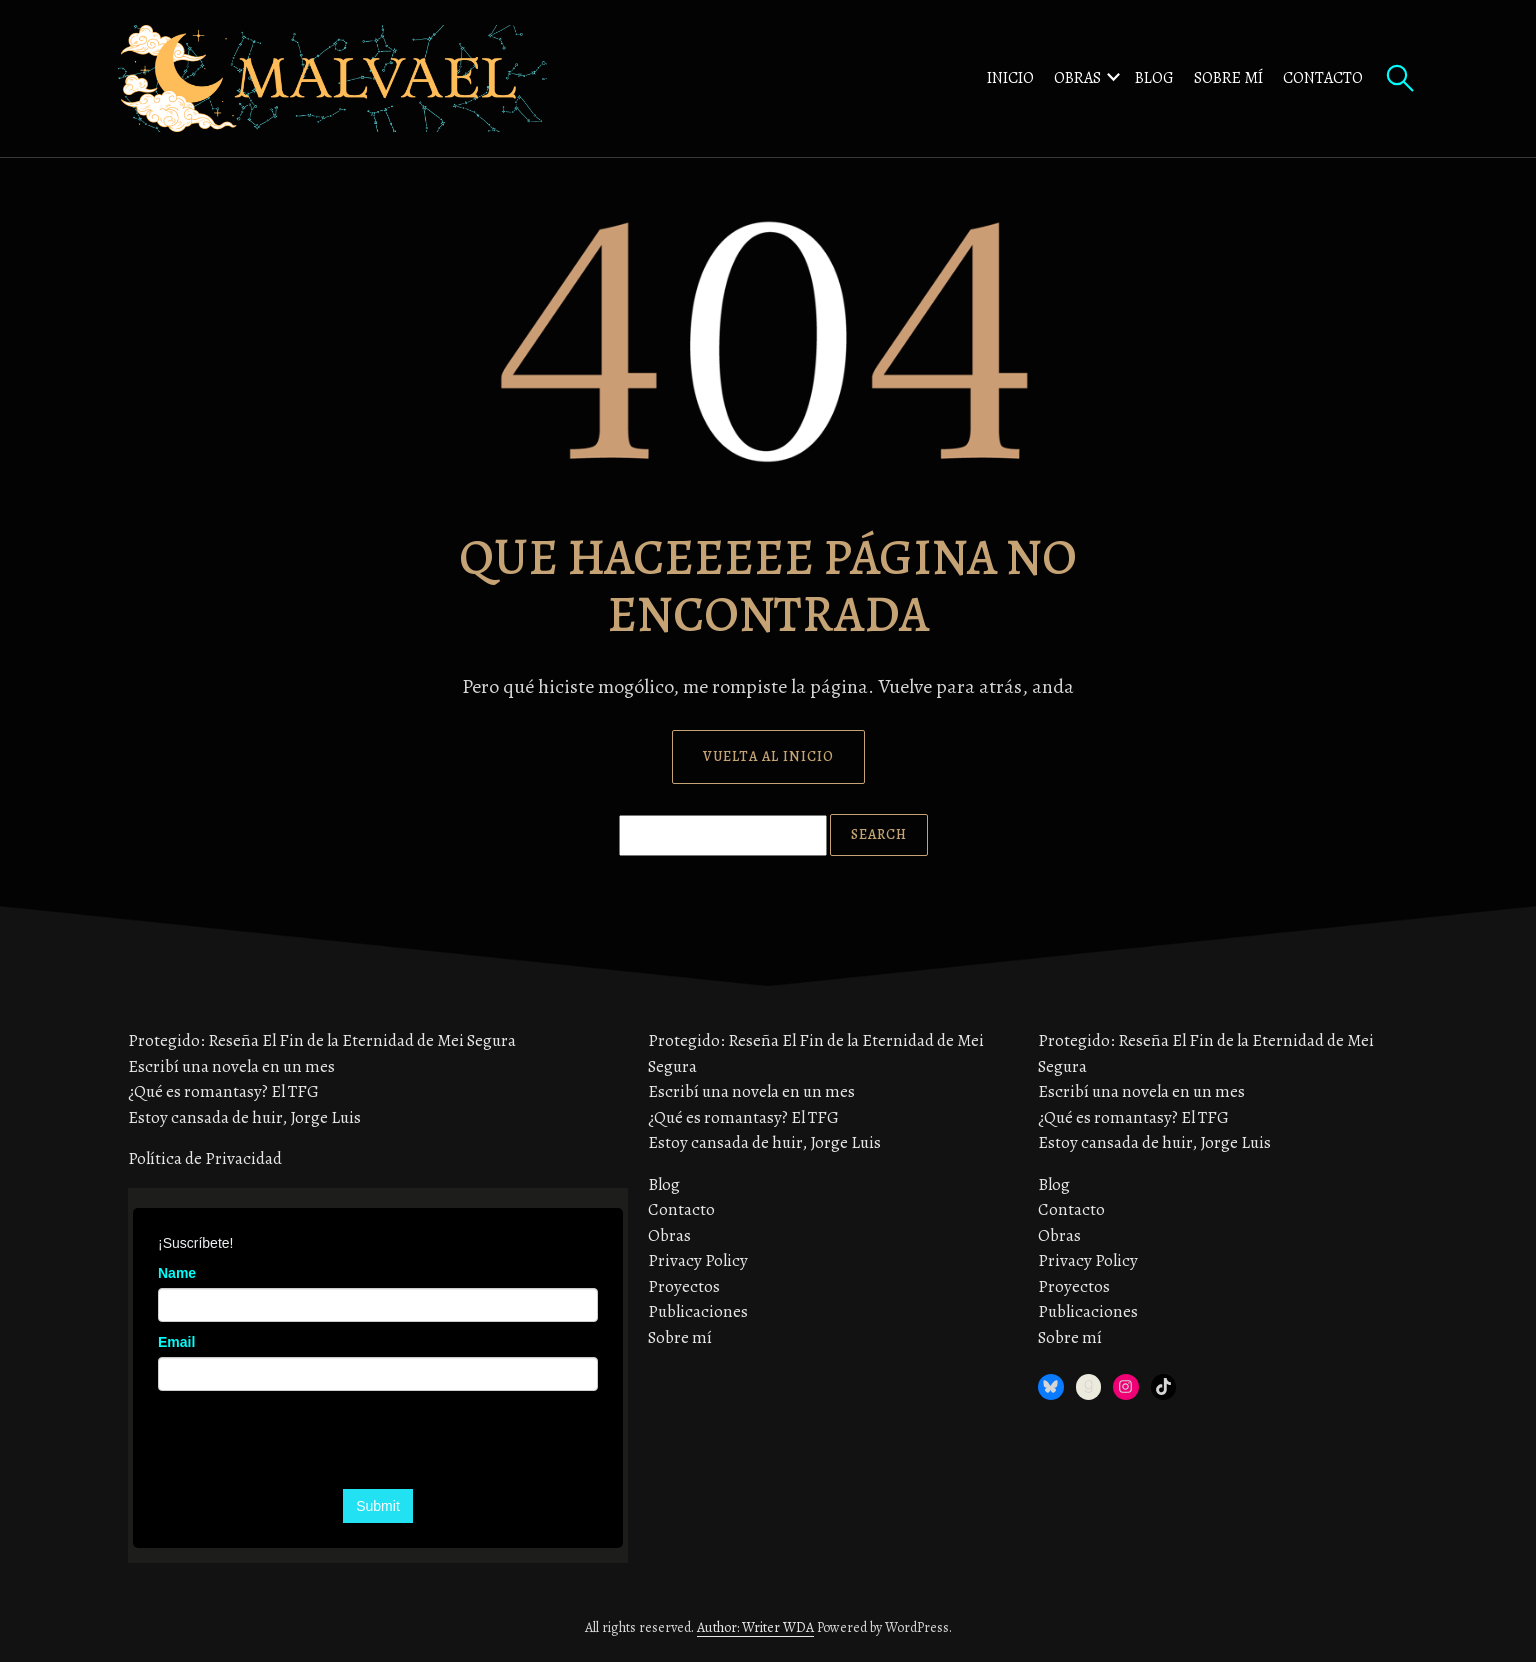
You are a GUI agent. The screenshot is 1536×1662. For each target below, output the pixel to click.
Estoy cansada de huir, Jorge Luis (244, 1117)
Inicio (1010, 78)
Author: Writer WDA (755, 1627)
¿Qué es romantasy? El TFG (223, 1091)
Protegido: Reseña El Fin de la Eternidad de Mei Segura (322, 1040)
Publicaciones (698, 1311)
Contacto (1323, 78)
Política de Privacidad (205, 1158)
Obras (1077, 78)
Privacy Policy (698, 1260)
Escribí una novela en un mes (231, 1066)
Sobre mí (1228, 78)
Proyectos (684, 1286)
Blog (1154, 78)
